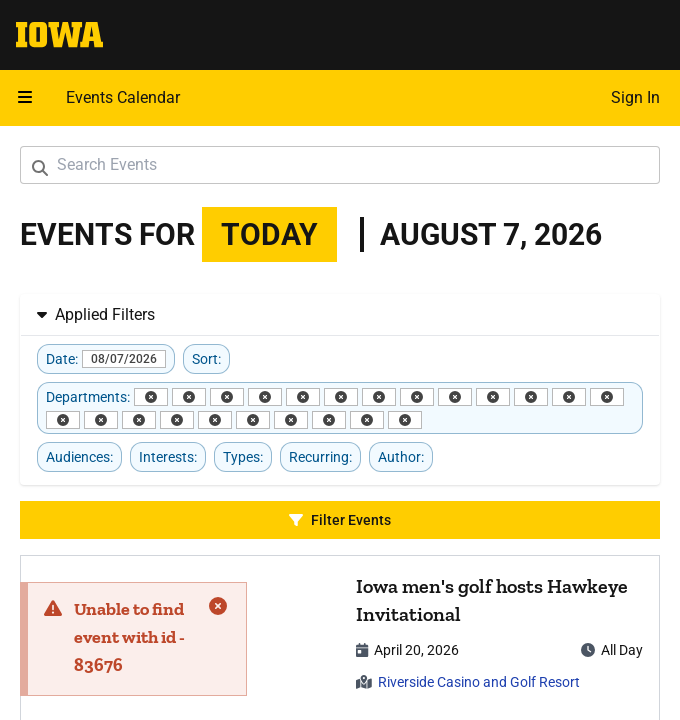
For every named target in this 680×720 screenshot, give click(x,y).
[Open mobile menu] (25, 98)
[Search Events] (340, 165)
